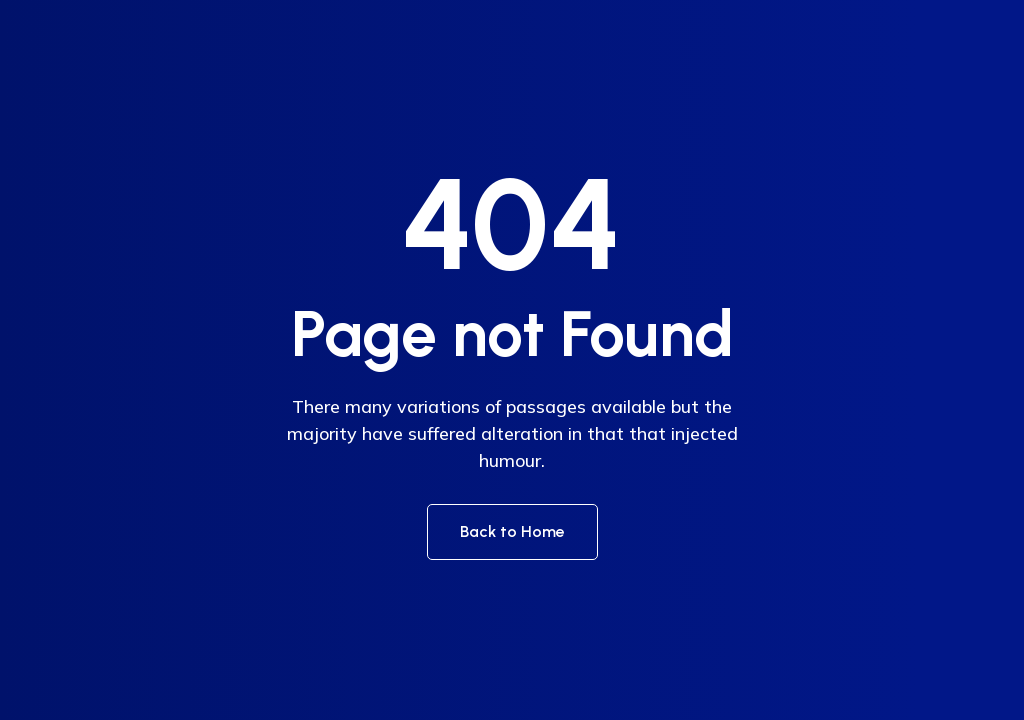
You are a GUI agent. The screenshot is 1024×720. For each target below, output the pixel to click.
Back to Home (512, 531)
